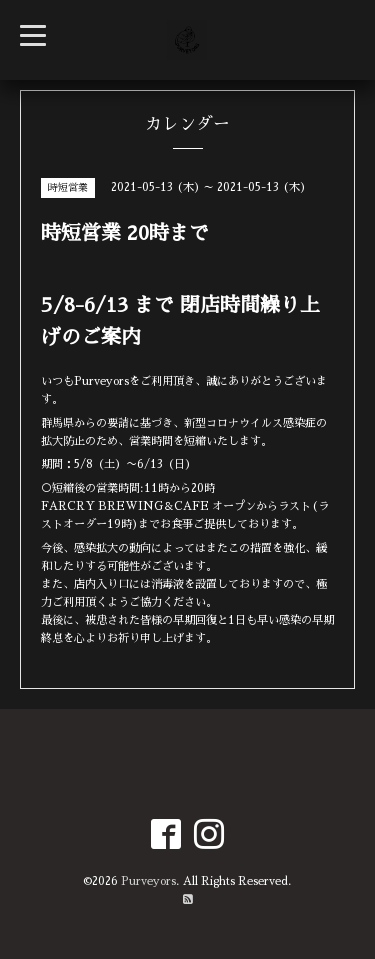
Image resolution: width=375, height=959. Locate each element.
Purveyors (148, 881)
